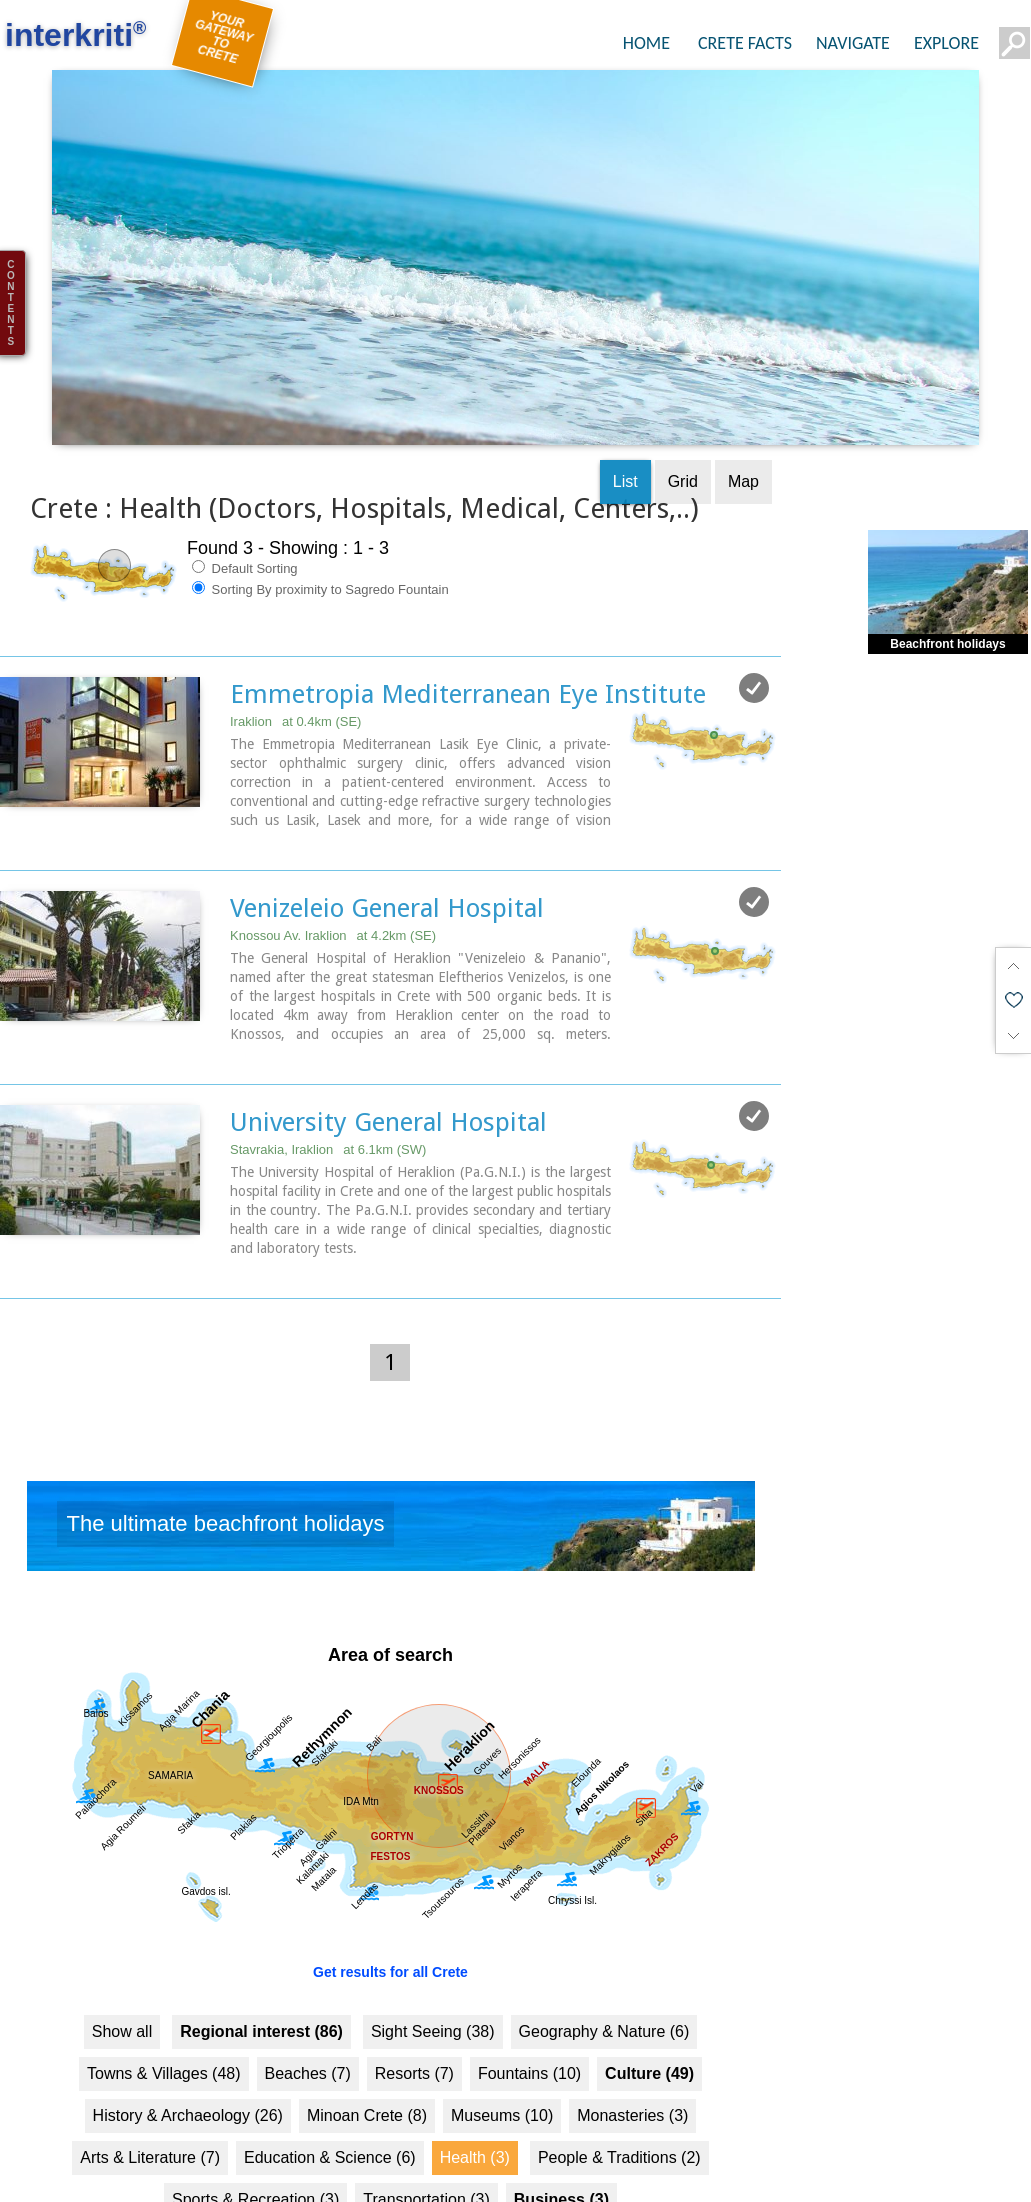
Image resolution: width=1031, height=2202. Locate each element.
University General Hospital (388, 1074)
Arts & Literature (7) (150, 2109)
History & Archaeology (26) (188, 2067)
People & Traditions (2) (619, 2109)
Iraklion (295, 673)
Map (743, 433)
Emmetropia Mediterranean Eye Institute (468, 646)
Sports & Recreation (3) (255, 2151)
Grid (683, 433)
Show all (122, 1983)
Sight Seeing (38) (433, 1983)
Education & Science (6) (330, 2109)
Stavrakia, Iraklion (328, 1101)
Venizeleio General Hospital (387, 860)
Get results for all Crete (390, 1924)
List (625, 433)
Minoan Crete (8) (367, 2067)
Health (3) (475, 2109)
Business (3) (561, 2151)
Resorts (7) (414, 2025)
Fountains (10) (529, 2025)
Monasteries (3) (632, 2067)
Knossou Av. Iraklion (333, 887)
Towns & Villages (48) (164, 2025)
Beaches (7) (308, 2025)
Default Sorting (245, 520)
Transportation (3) (426, 2151)
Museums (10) (502, 2067)
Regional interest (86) (261, 1983)
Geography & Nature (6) (604, 1983)
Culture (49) (649, 2025)
